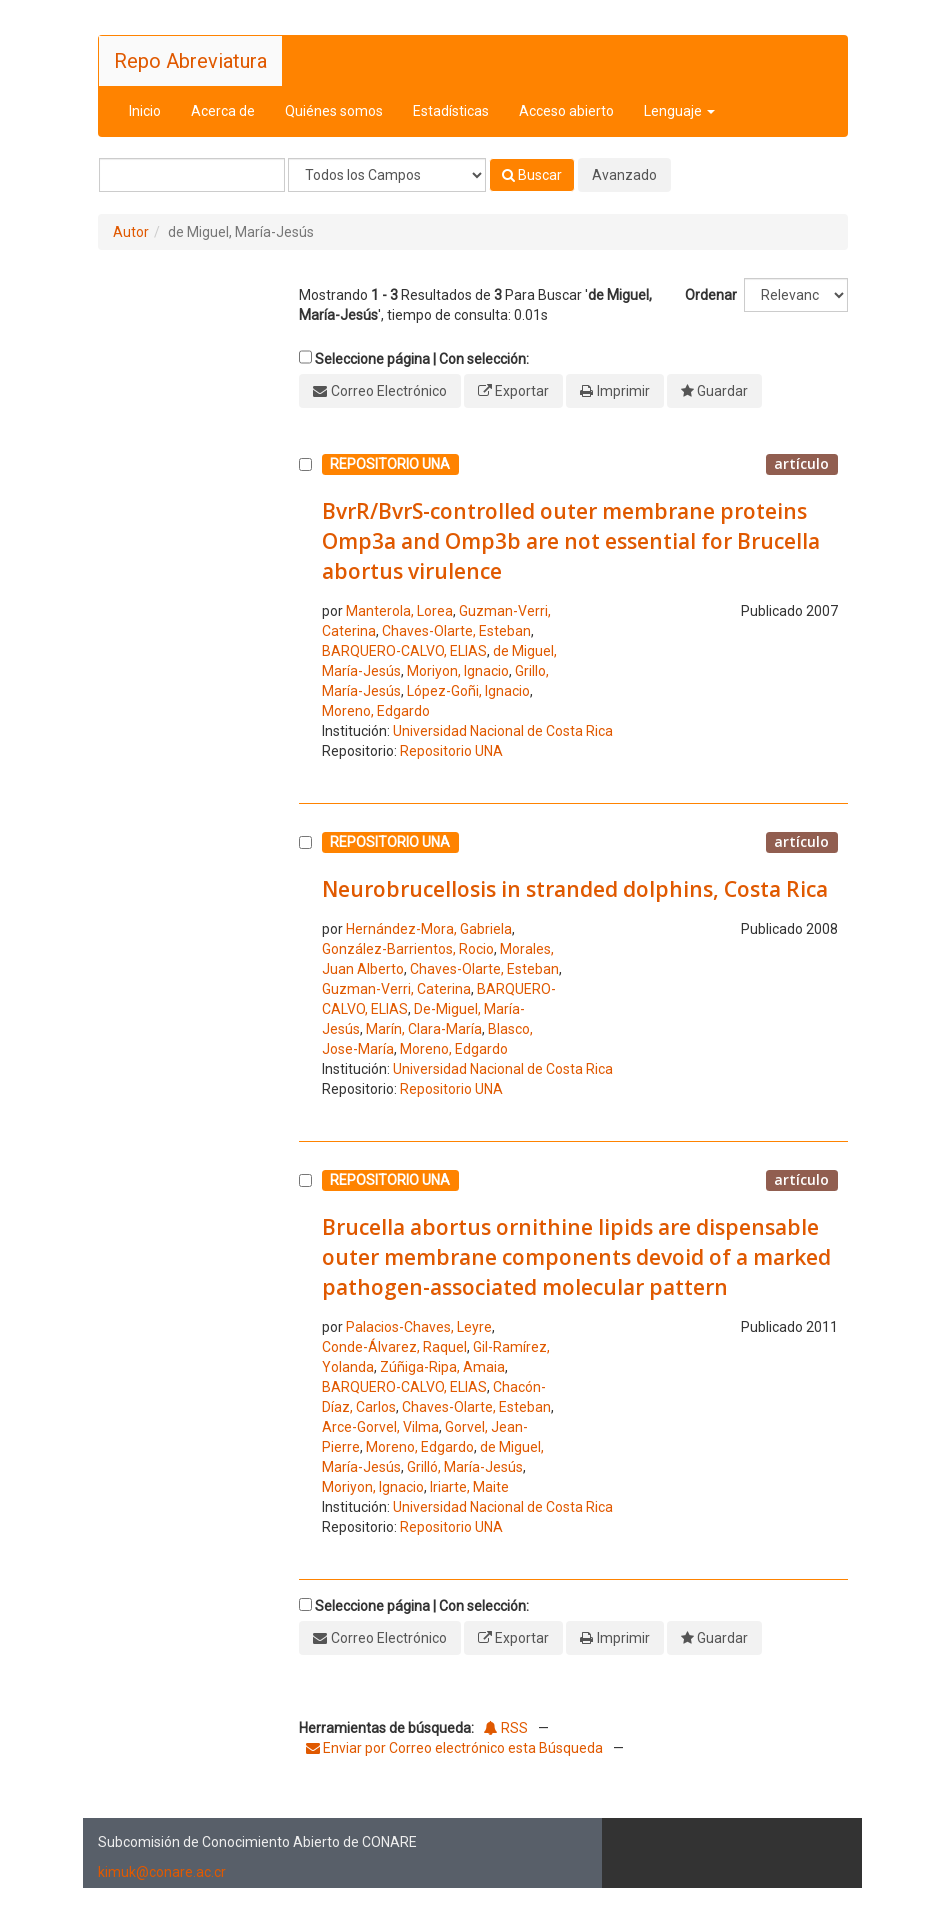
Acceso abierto (566, 111)
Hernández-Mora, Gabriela (429, 929)
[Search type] (387, 175)
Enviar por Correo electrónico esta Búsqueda (456, 1748)
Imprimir (623, 391)
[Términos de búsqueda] (192, 175)
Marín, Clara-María (424, 1029)
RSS (506, 1728)
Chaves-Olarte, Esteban (456, 631)
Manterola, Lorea (399, 611)
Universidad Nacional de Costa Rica (503, 731)
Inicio (145, 111)
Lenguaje (679, 111)
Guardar (722, 391)
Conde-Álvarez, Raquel (394, 1347)
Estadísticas (451, 111)
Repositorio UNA (451, 751)
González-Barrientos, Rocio (408, 949)
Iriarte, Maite (469, 1487)
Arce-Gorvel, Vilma (380, 1427)
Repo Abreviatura (190, 61)
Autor (131, 232)
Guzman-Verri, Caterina (396, 989)
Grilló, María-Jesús (465, 1467)
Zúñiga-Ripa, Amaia (442, 1367)
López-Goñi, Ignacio (468, 691)
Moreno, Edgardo (376, 711)
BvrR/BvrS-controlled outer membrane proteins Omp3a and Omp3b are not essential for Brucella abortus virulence (571, 541)
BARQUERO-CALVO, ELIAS (404, 651)
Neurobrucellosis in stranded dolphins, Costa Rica (575, 889)
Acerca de (223, 111)
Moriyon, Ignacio (458, 671)
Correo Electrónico (389, 391)
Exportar (522, 391)
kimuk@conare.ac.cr (162, 1872)
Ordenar (711, 295)
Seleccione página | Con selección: (422, 359)
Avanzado (624, 175)
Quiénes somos (334, 111)
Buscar (532, 175)
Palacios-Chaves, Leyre (419, 1327)
